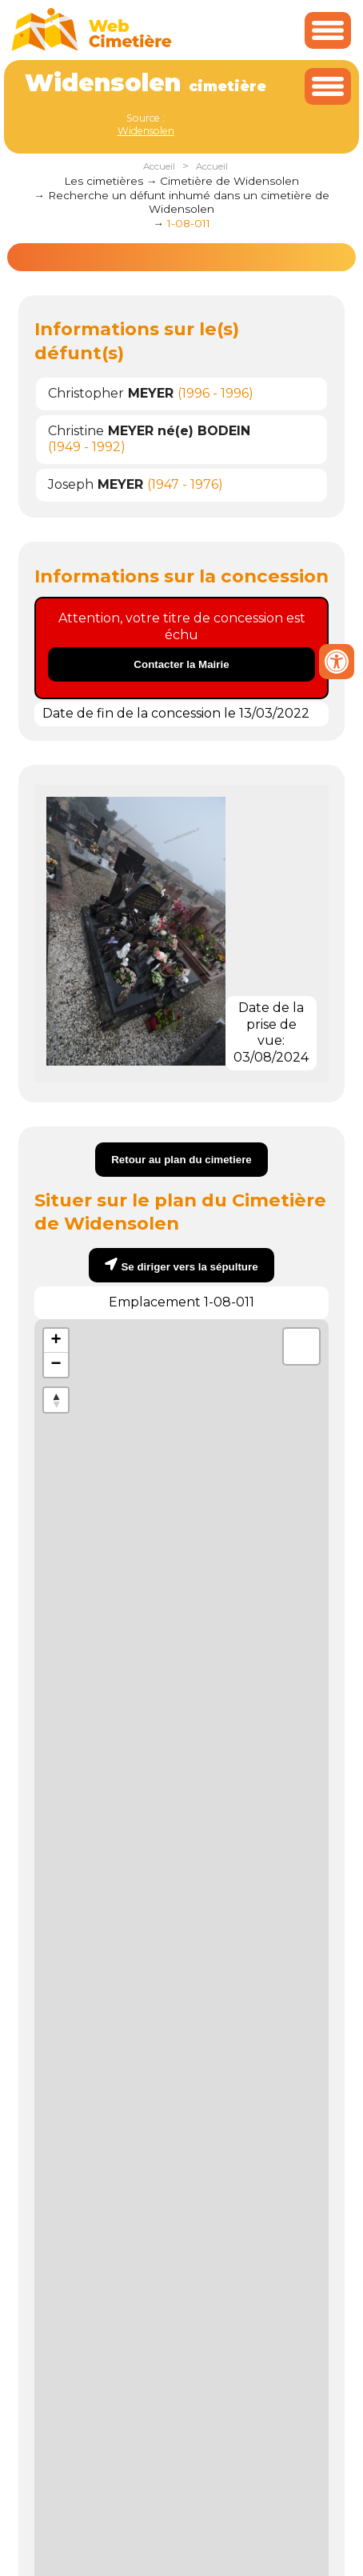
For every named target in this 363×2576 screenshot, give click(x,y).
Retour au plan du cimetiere (181, 1160)
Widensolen (146, 131)
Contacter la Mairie (181, 664)
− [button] (56, 1365)
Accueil (159, 166)
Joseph (95, 484)
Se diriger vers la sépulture (189, 1267)
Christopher (111, 393)
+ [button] (56, 1341)
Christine (149, 430)
